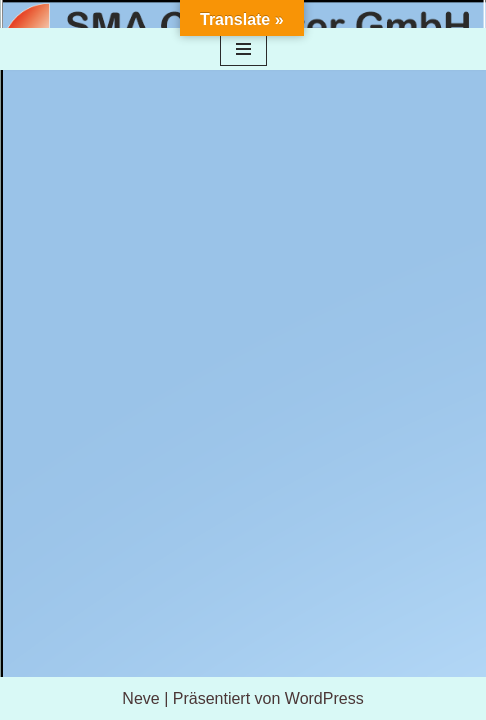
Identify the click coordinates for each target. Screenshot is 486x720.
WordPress (324, 698)
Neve (140, 698)
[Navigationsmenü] (243, 49)
